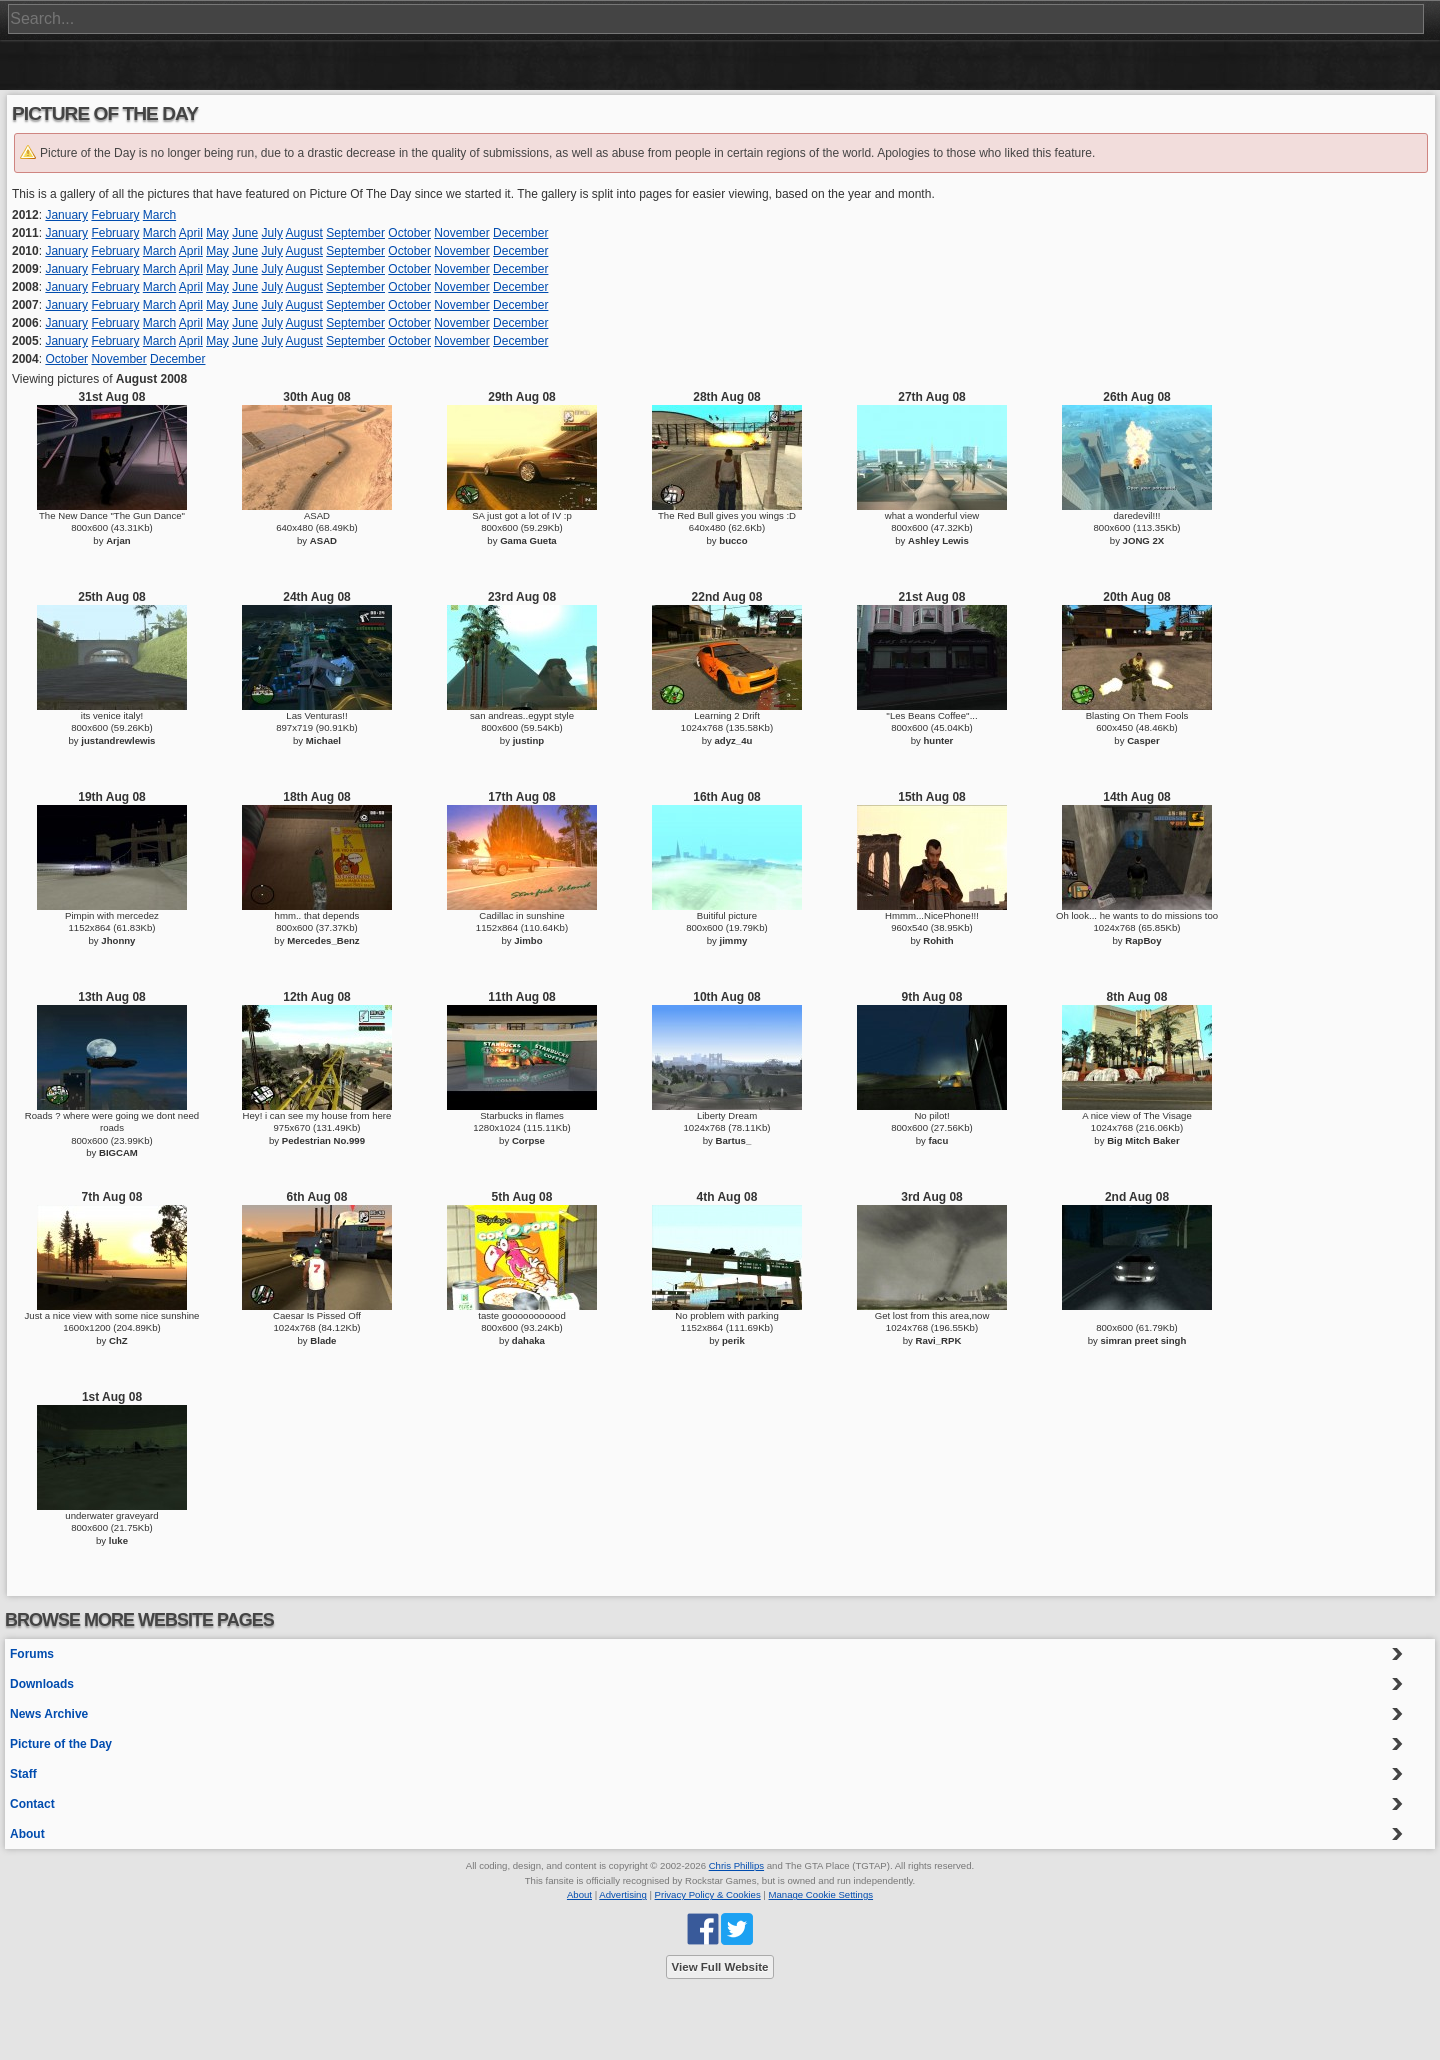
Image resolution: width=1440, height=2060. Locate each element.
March (159, 215)
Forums (32, 1654)
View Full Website (720, 1967)
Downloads (42, 1684)
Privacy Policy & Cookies (708, 1894)
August (304, 233)
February (115, 215)
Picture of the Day (61, 1744)
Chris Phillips (736, 1865)
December (520, 233)
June (245, 233)
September (355, 233)
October (409, 233)
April (191, 233)
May (217, 233)
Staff (23, 1774)
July (272, 233)
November (461, 233)
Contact (32, 1804)
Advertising (622, 1894)
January (66, 215)
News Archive (49, 1714)
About (27, 1834)
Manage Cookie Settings (821, 1894)
